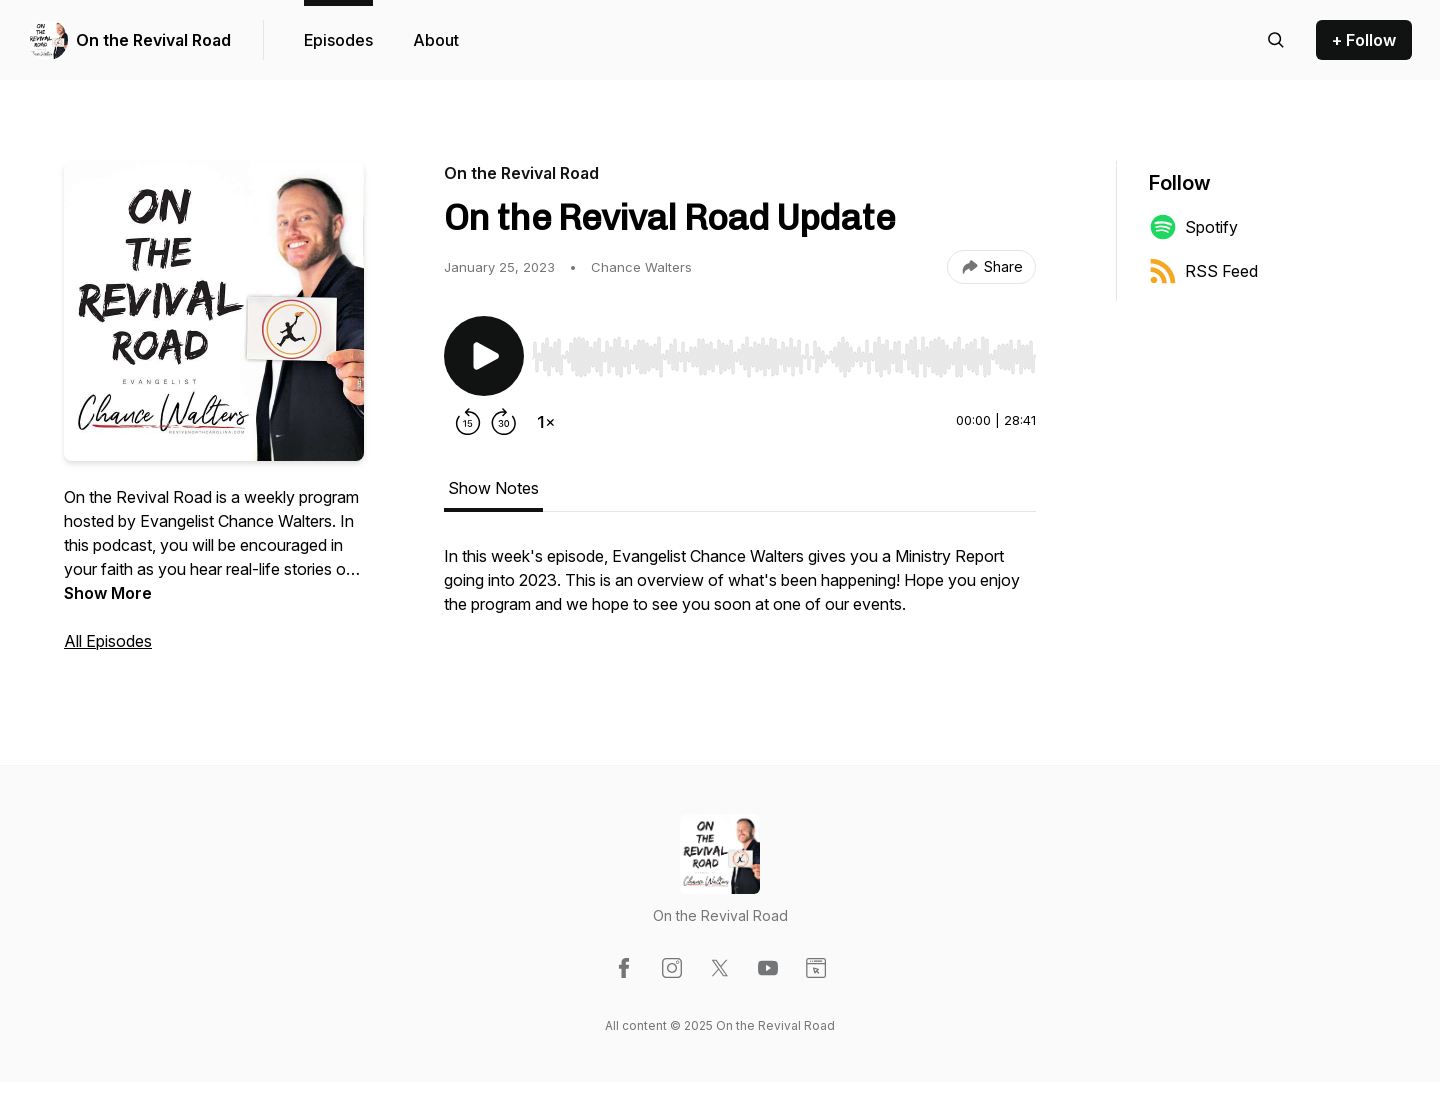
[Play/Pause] (484, 356)
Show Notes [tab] (493, 488)
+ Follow (1364, 40)
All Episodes (108, 641)
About (436, 40)
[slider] (784, 357)
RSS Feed (1203, 271)
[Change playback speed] (546, 422)
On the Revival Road (153, 40)
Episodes (338, 40)
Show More (108, 593)
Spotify (1193, 227)
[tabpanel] (740, 590)
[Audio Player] (784, 351)
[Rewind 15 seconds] (468, 422)
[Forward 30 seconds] (504, 422)
